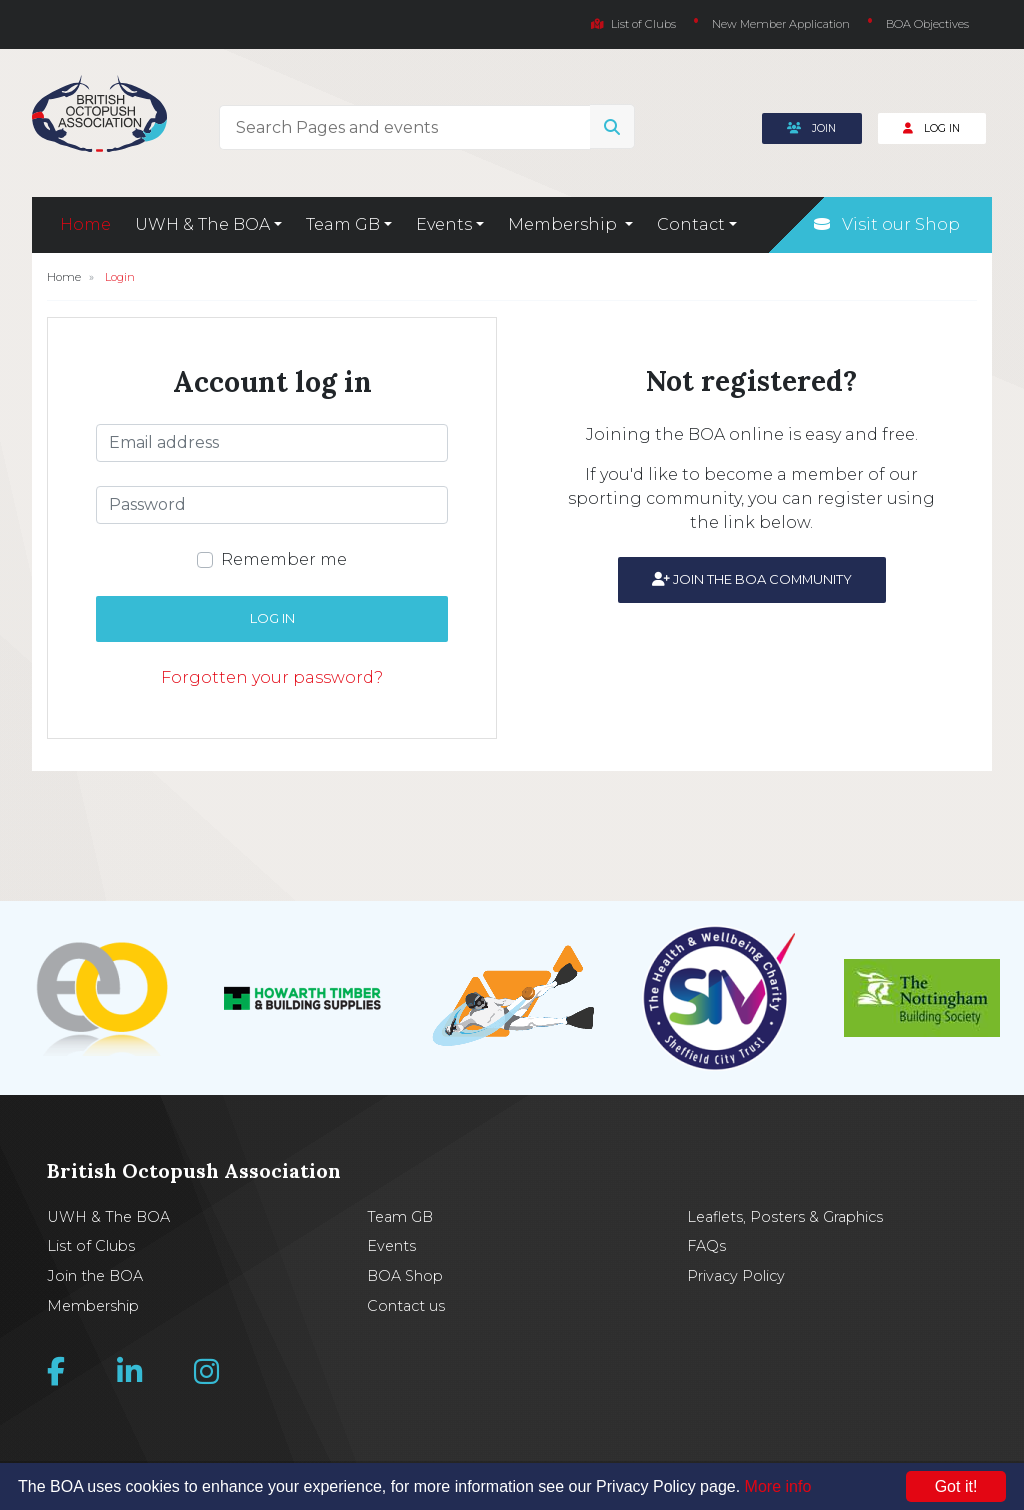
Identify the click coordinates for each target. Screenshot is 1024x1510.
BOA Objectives (927, 24)
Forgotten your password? (272, 677)
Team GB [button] (343, 224)
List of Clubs (633, 24)
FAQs (706, 1246)
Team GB (400, 1217)
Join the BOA (95, 1276)
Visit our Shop (887, 224)
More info (778, 1486)
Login (120, 277)
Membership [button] (564, 224)
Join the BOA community (752, 579)
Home (85, 224)
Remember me (284, 559)
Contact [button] (691, 224)
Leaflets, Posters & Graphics (785, 1217)
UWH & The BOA (108, 1217)
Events (391, 1246)
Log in (272, 618)
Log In (931, 128)
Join (811, 128)
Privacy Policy (736, 1276)
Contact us (406, 1306)
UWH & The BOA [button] (202, 224)
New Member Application (781, 24)
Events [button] (444, 224)
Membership (93, 1306)
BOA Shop (405, 1276)
